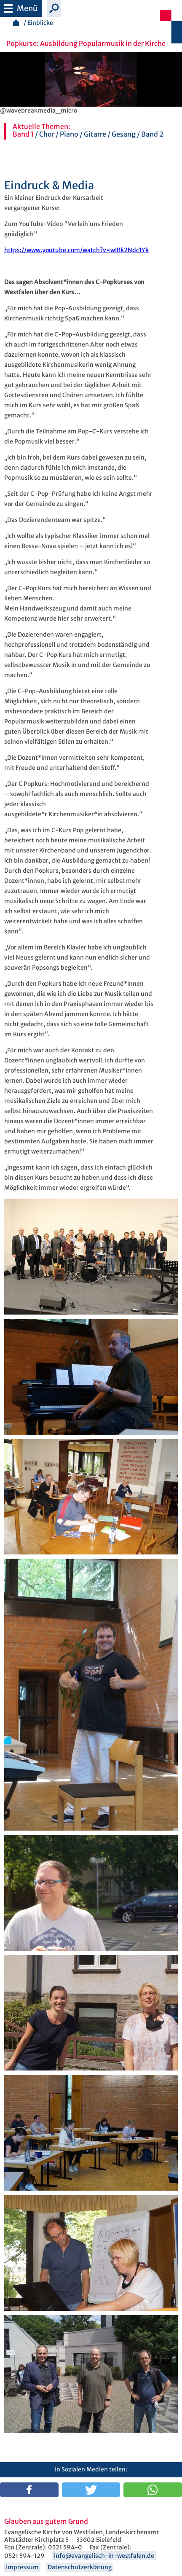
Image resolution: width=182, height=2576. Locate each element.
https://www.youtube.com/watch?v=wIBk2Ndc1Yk (76, 250)
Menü (20, 6)
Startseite (16, 22)
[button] (29, 2489)
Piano (69, 134)
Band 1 (23, 134)
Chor (46, 134)
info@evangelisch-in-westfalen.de (104, 2556)
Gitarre (95, 134)
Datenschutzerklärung (80, 2567)
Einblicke (40, 23)
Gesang (124, 134)
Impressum (22, 2567)
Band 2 (152, 134)
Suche (54, 8)
